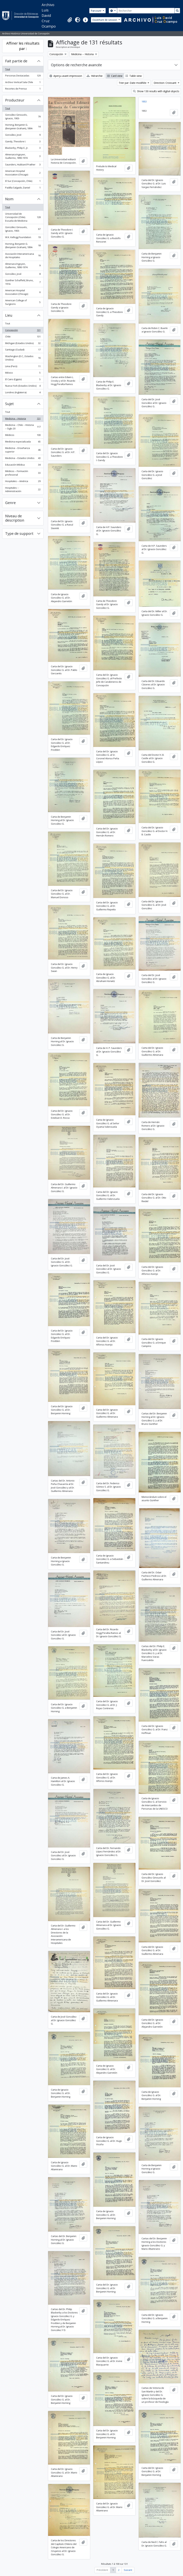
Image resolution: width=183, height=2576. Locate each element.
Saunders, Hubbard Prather (23, 165)
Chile (23, 337)
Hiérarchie (95, 76)
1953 (144, 101)
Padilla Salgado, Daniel (23, 188)
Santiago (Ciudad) (23, 350)
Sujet (9, 403)
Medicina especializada (23, 442)
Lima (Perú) (23, 367)
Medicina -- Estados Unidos (23, 458)
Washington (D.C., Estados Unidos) (23, 358)
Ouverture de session (105, 19)
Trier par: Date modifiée (133, 82)
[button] (70, 20)
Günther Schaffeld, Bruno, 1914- (23, 282)
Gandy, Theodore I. (23, 142)
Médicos (23, 435)
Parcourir (96, 10)
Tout (7, 69)
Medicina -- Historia (23, 419)
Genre (10, 502)
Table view (133, 76)
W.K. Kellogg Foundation (23, 238)
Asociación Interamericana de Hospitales (23, 255)
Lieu (8, 315)
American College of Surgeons (23, 302)
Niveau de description (14, 518)
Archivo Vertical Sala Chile (23, 83)
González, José (23, 135)
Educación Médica (23, 465)
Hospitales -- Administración (23, 489)
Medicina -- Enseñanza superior (23, 449)
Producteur (14, 100)
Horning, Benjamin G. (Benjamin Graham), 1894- (23, 126)
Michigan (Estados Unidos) (23, 344)
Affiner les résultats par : (22, 46)
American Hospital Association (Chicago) (23, 172)
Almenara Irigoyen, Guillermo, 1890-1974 (23, 156)
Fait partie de (16, 61)
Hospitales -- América (23, 482)
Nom (9, 199)
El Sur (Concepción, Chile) (23, 181)
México (23, 373)
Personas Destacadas (23, 76)
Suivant (128, 2570)
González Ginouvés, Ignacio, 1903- (23, 116)
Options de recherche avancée (76, 64)
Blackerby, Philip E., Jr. (23, 148)
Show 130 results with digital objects (156, 91)
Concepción (23, 330)
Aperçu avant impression (66, 76)
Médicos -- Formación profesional (23, 472)
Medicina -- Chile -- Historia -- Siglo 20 (23, 426)
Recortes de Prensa (23, 89)
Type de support (19, 533)
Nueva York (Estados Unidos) (23, 386)
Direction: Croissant (165, 82)
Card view (114, 76)
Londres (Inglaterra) (23, 393)
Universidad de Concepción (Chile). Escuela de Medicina (23, 217)
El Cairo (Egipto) (23, 380)
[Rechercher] (146, 10)
